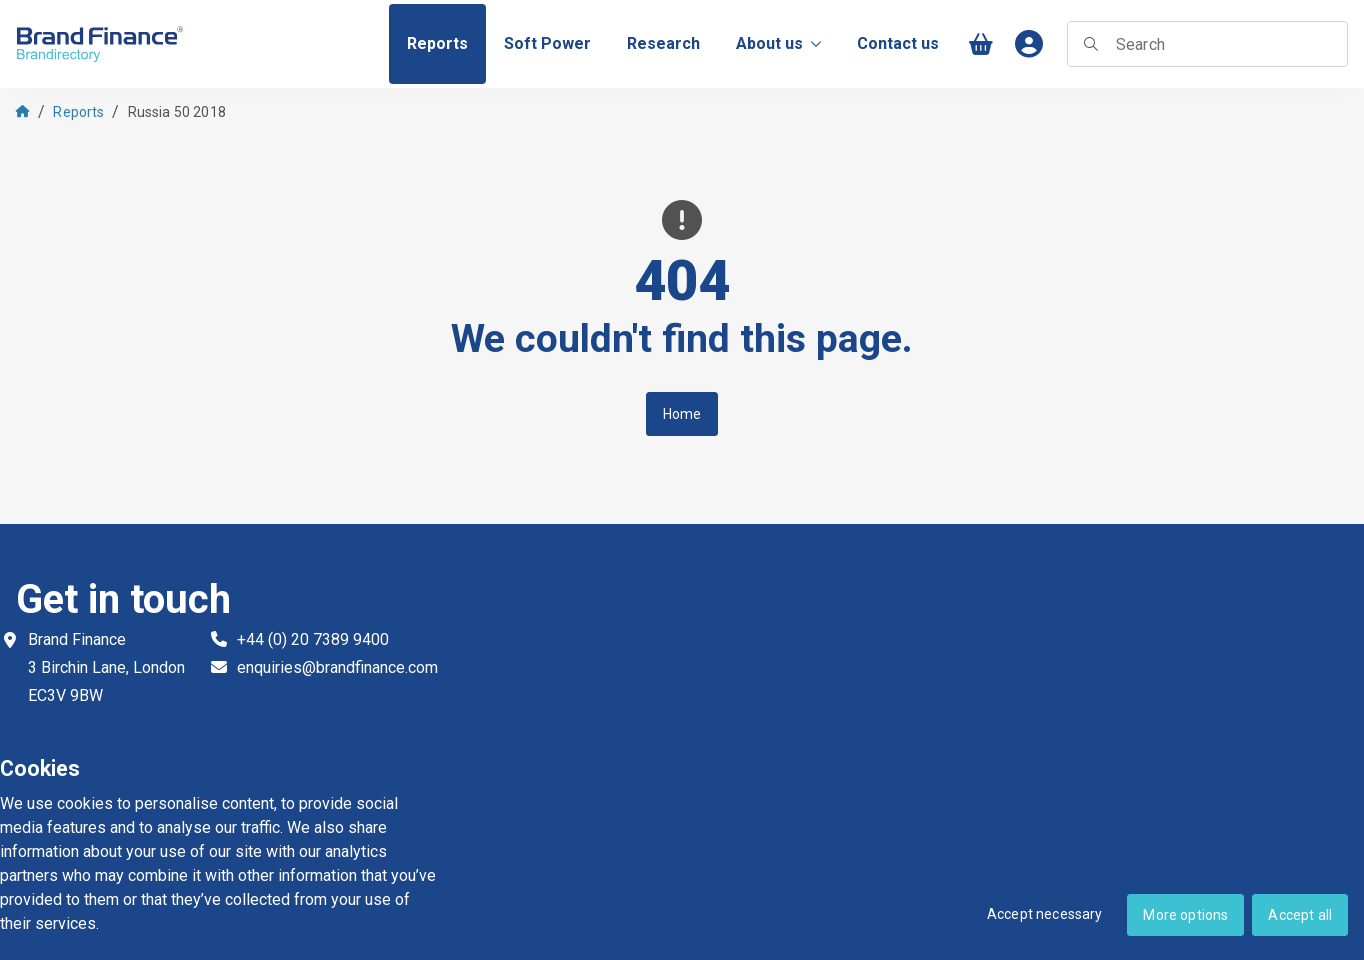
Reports (78, 112)
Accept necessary (1045, 914)
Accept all (1300, 915)
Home (682, 414)
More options (1185, 915)
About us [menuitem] (778, 43)
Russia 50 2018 (177, 112)
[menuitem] (437, 44)
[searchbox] (1207, 44)
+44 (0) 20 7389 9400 (313, 639)
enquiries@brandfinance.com (337, 667)
